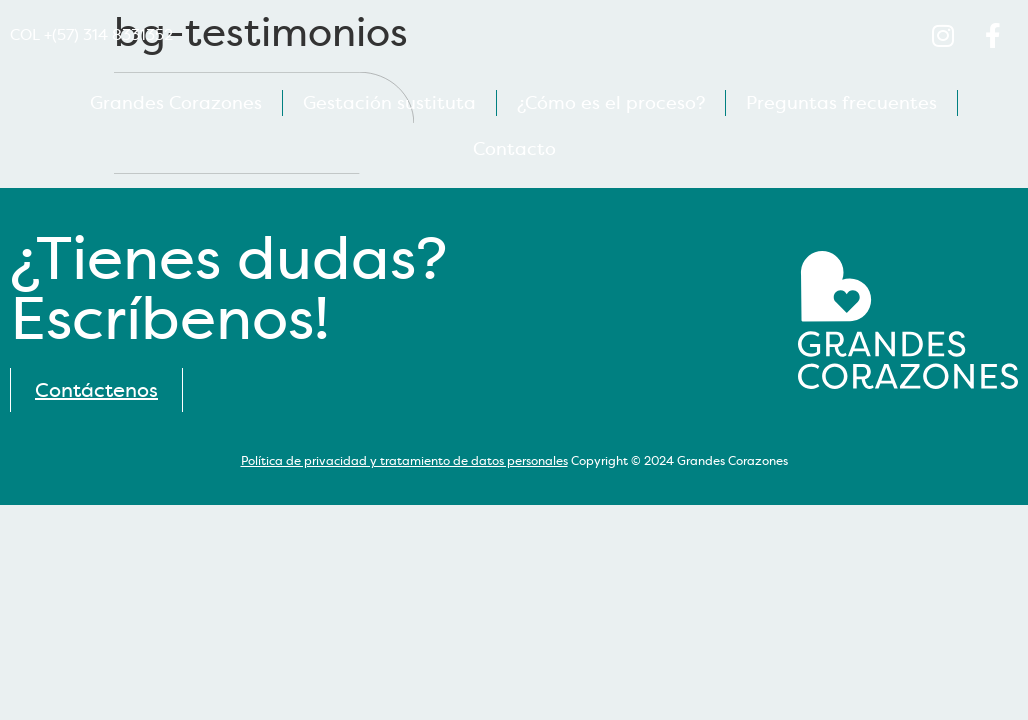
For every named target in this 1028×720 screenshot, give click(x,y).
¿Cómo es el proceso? (611, 103)
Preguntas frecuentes (841, 103)
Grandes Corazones (176, 103)
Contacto (514, 149)
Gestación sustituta (389, 103)
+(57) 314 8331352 (108, 35)
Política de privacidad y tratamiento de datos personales (404, 461)
